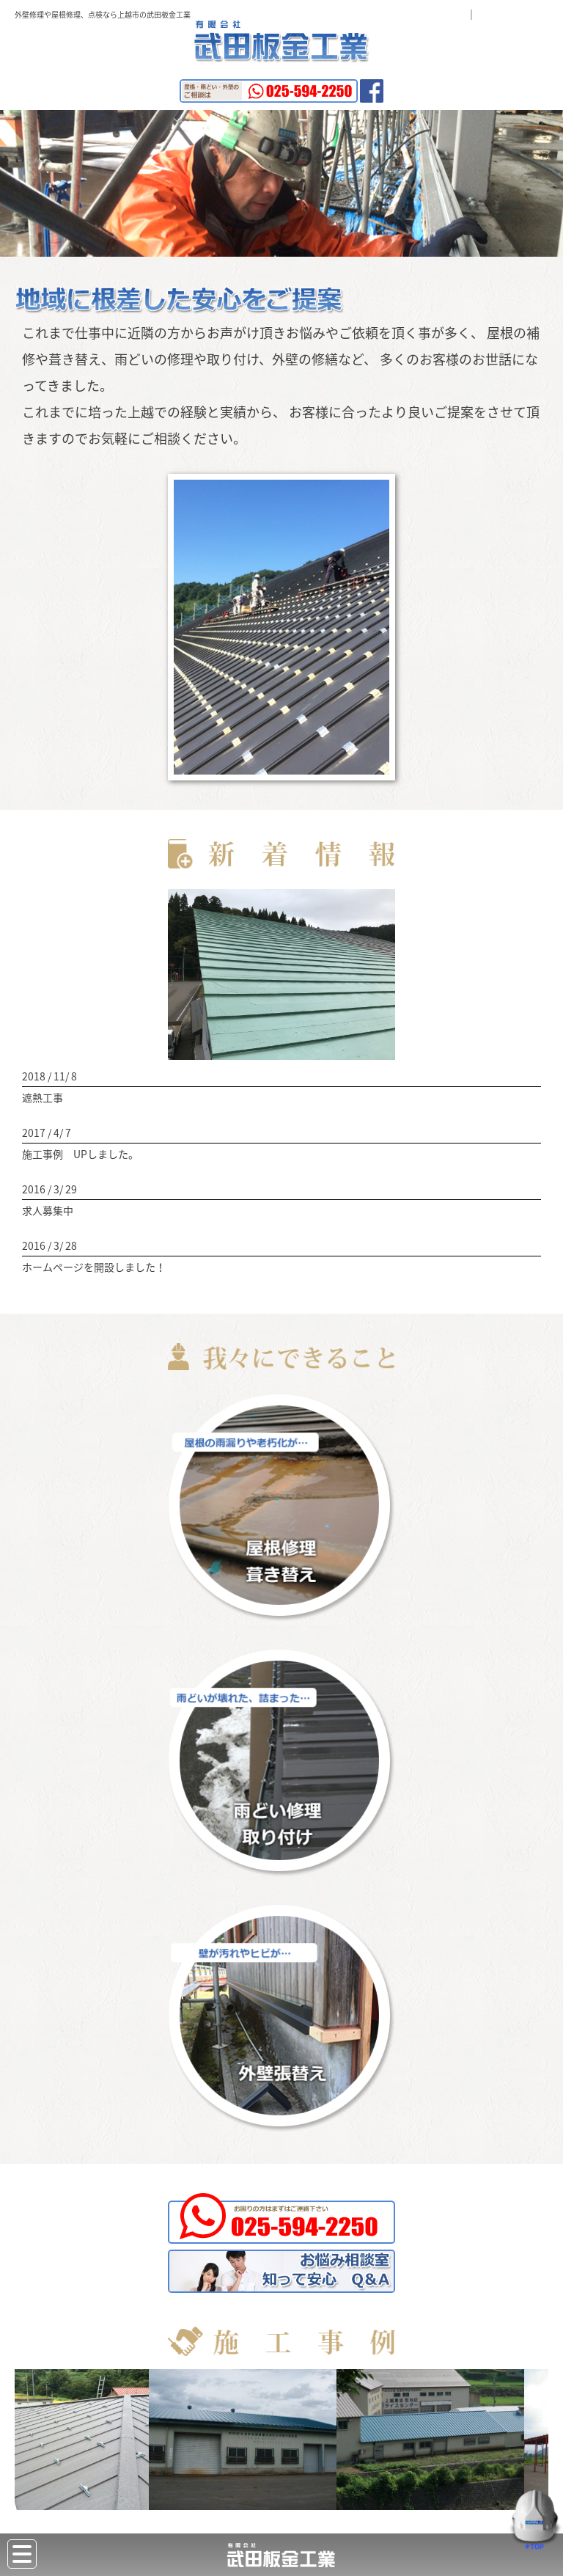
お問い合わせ (517, 14)
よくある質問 (425, 14)
